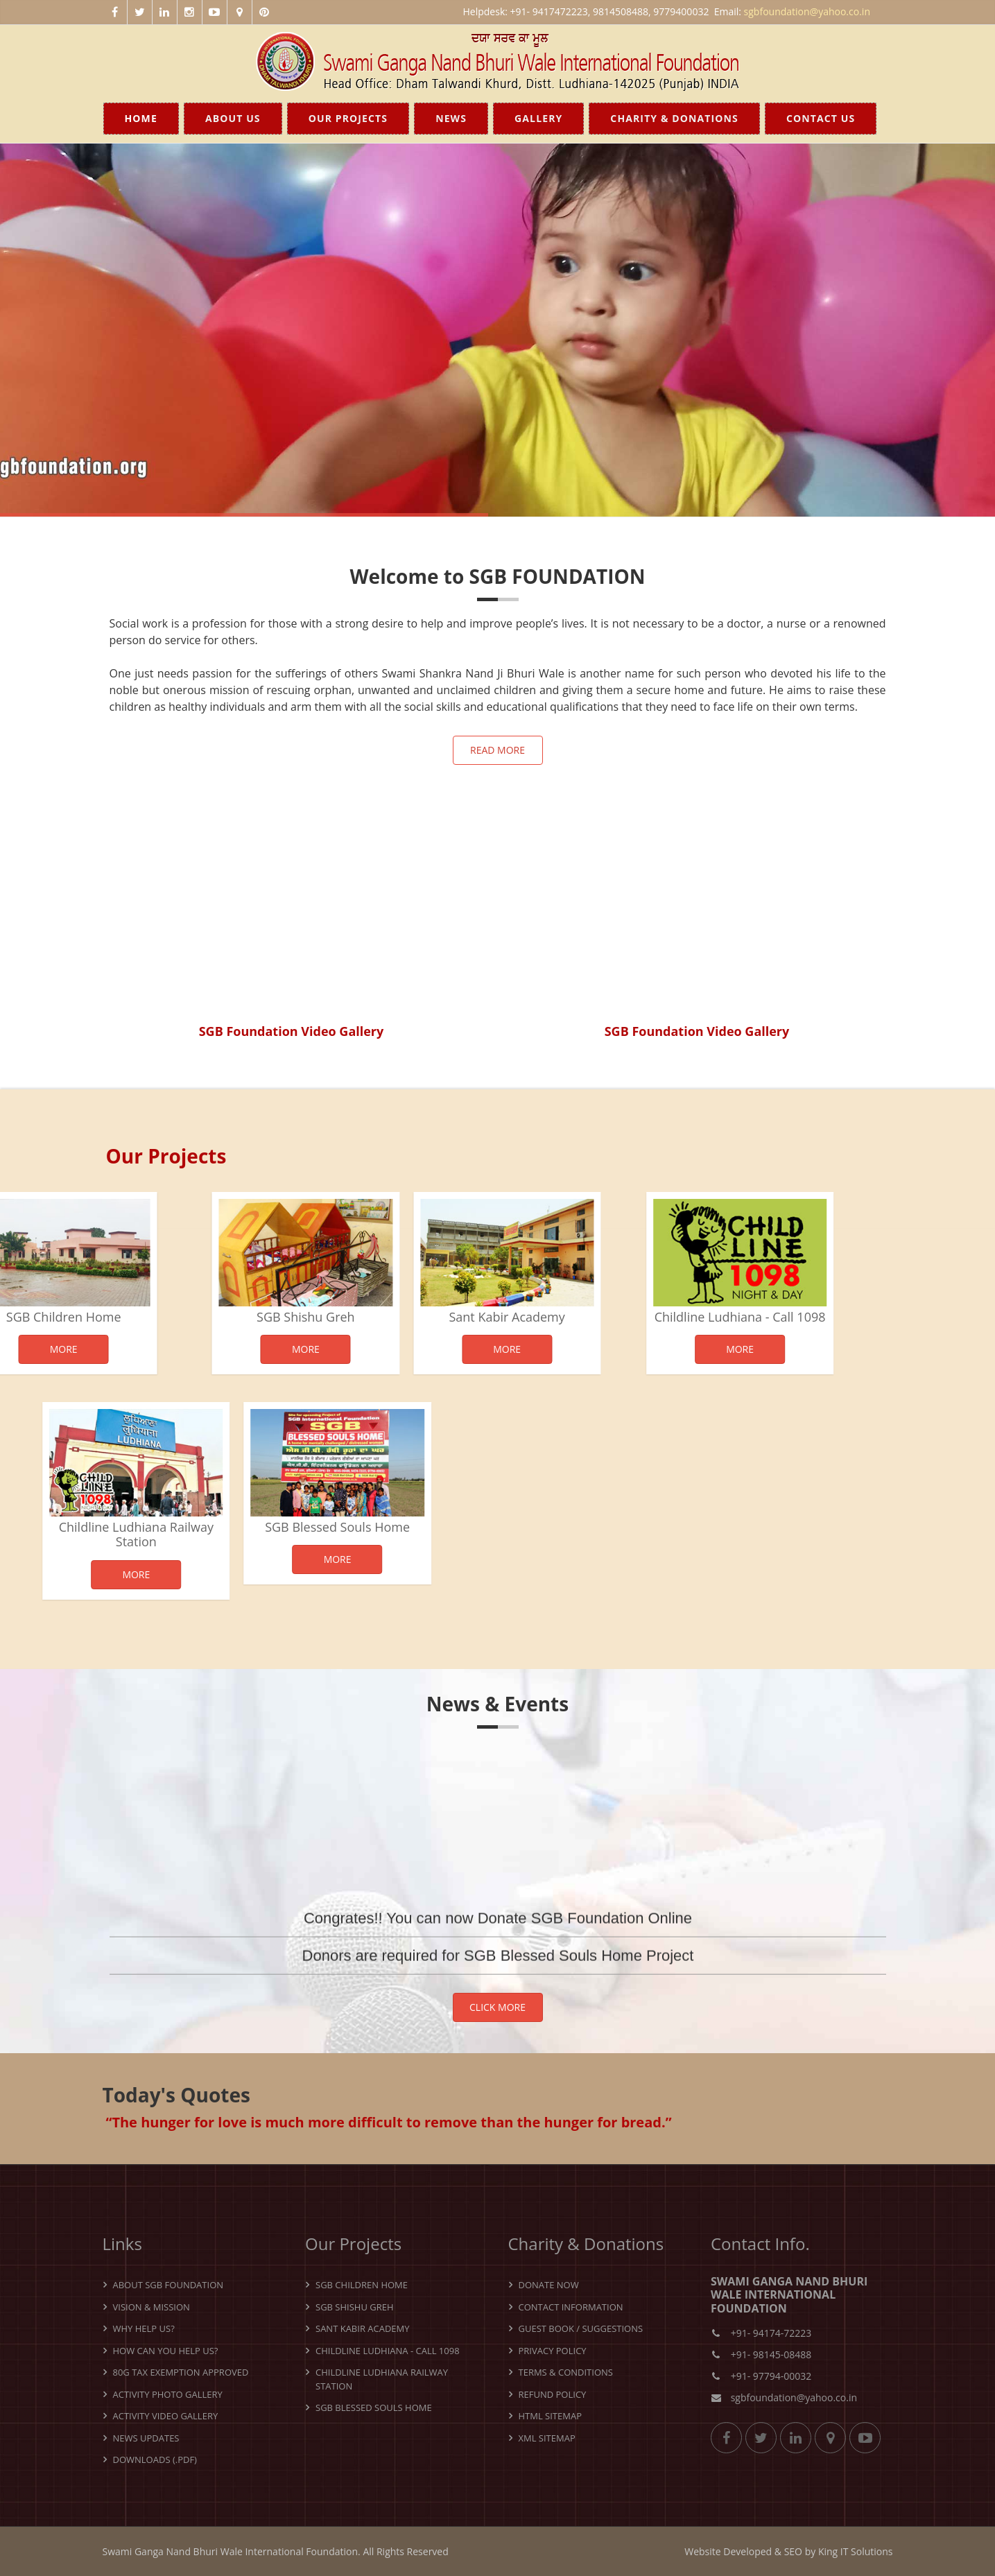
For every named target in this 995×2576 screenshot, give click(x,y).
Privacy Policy (553, 2350)
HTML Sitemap (550, 2416)
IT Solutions (866, 2551)
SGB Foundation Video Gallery (291, 1031)
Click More (497, 2007)
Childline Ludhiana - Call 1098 (667, 1316)
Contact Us (820, 118)
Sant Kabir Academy (428, 1316)
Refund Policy (553, 2394)
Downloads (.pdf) (155, 2459)
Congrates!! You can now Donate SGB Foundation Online (498, 1939)
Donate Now (549, 2285)
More (227, 1349)
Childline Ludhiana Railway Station (381, 2379)
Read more (497, 750)
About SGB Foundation (168, 2285)
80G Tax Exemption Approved (181, 2372)
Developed (747, 2551)
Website (702, 2551)
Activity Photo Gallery (168, 2394)
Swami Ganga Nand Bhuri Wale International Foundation (230, 2551)
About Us (233, 118)
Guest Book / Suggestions (581, 2328)
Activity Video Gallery (165, 2416)
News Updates (146, 2438)
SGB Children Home (361, 2285)
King (828, 2551)
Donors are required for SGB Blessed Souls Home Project (498, 1977)
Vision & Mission (151, 2307)
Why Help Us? (144, 2328)
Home (141, 118)
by (810, 2551)
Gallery (538, 118)
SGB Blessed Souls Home (264, 1527)
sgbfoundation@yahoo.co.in (807, 11)
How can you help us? (165, 2350)
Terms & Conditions (566, 2372)
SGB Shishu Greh (227, 1316)
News (451, 118)
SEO (793, 2551)
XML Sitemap (547, 2438)
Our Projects (348, 118)
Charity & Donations (674, 118)
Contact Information (571, 2307)
